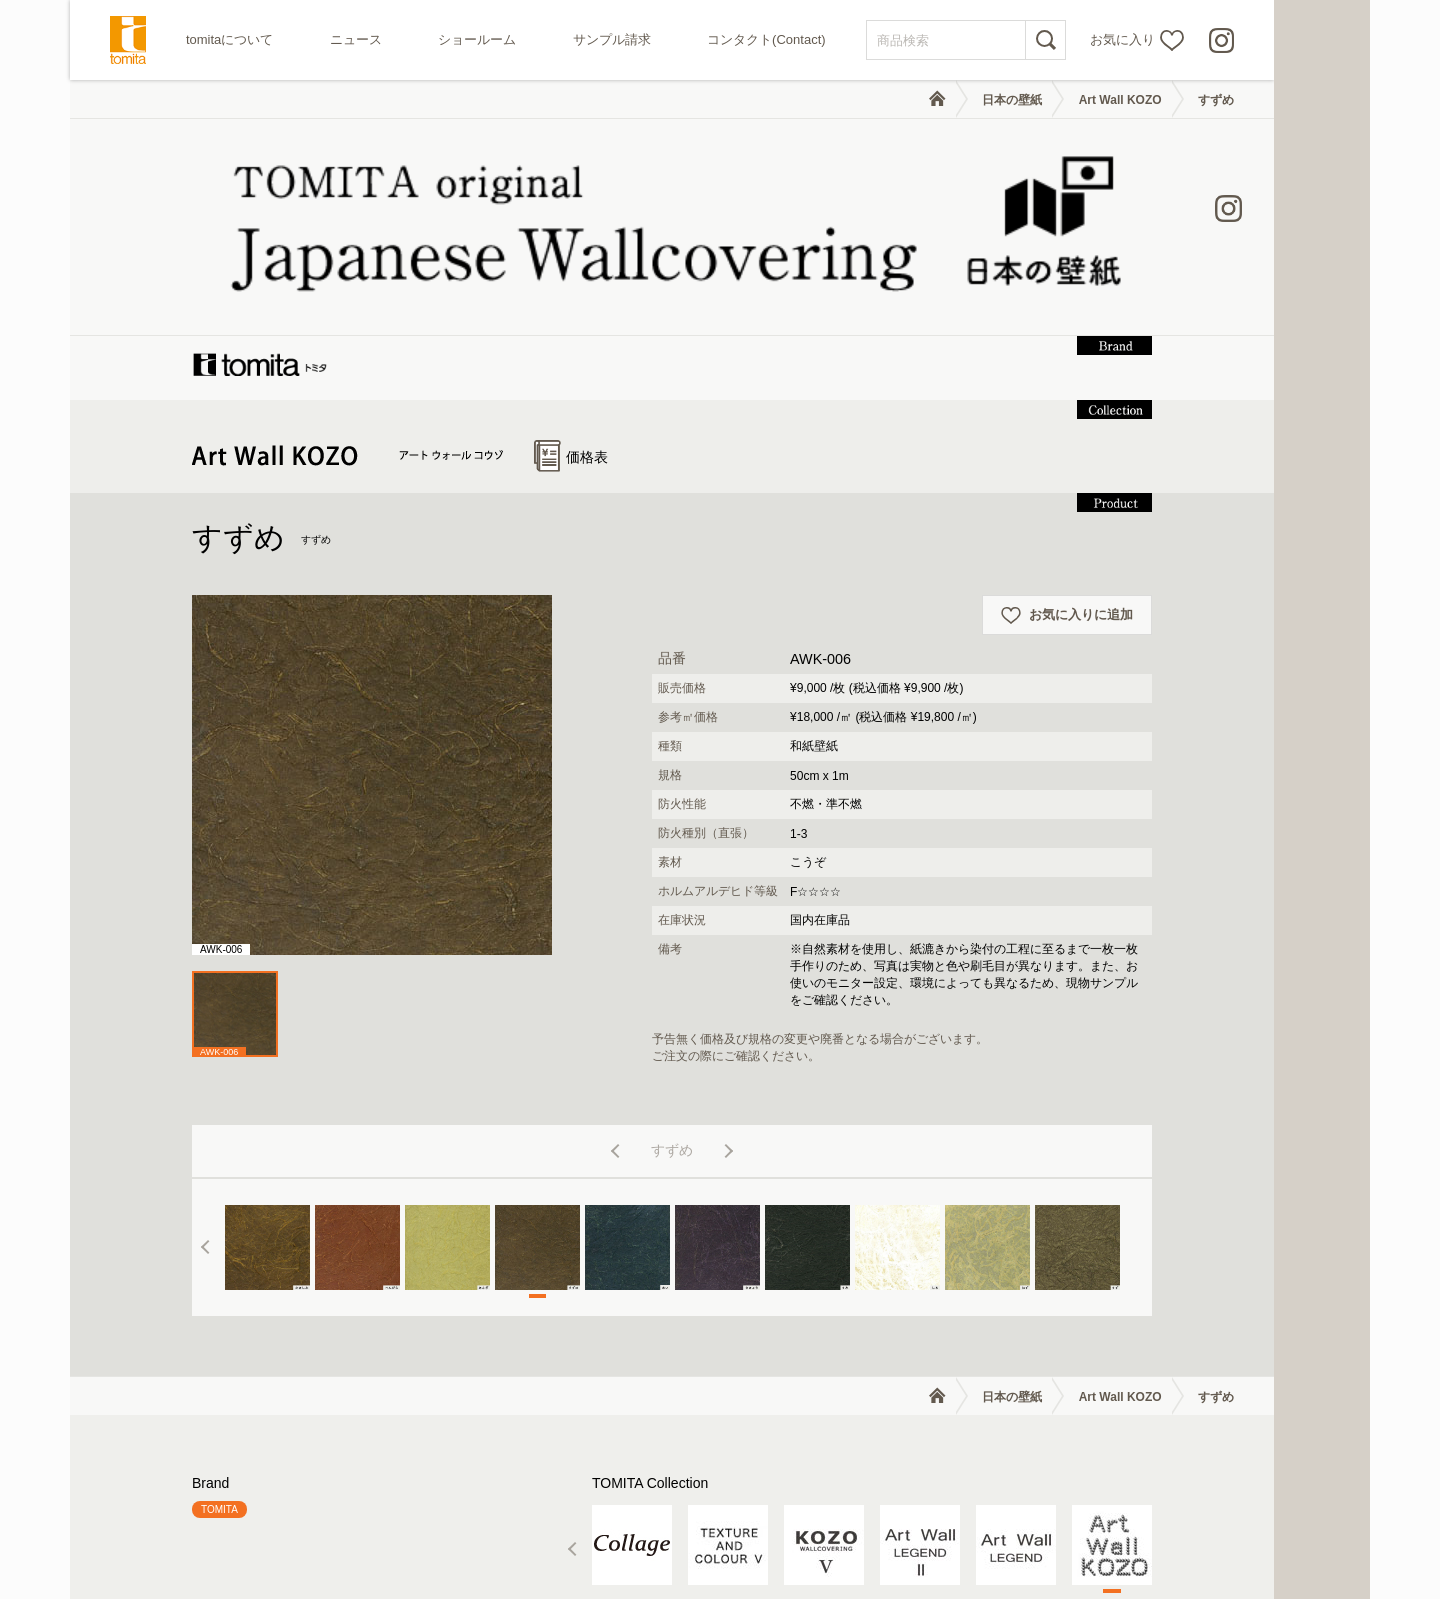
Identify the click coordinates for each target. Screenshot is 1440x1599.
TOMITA (219, 1311)
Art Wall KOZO (1120, 100)
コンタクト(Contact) (766, 39)
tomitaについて (229, 39)
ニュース (356, 39)
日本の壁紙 (1012, 100)
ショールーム (477, 39)
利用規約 (994, 1536)
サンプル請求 (612, 39)
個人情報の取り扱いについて (1116, 1536)
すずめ (1216, 100)
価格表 (571, 259)
